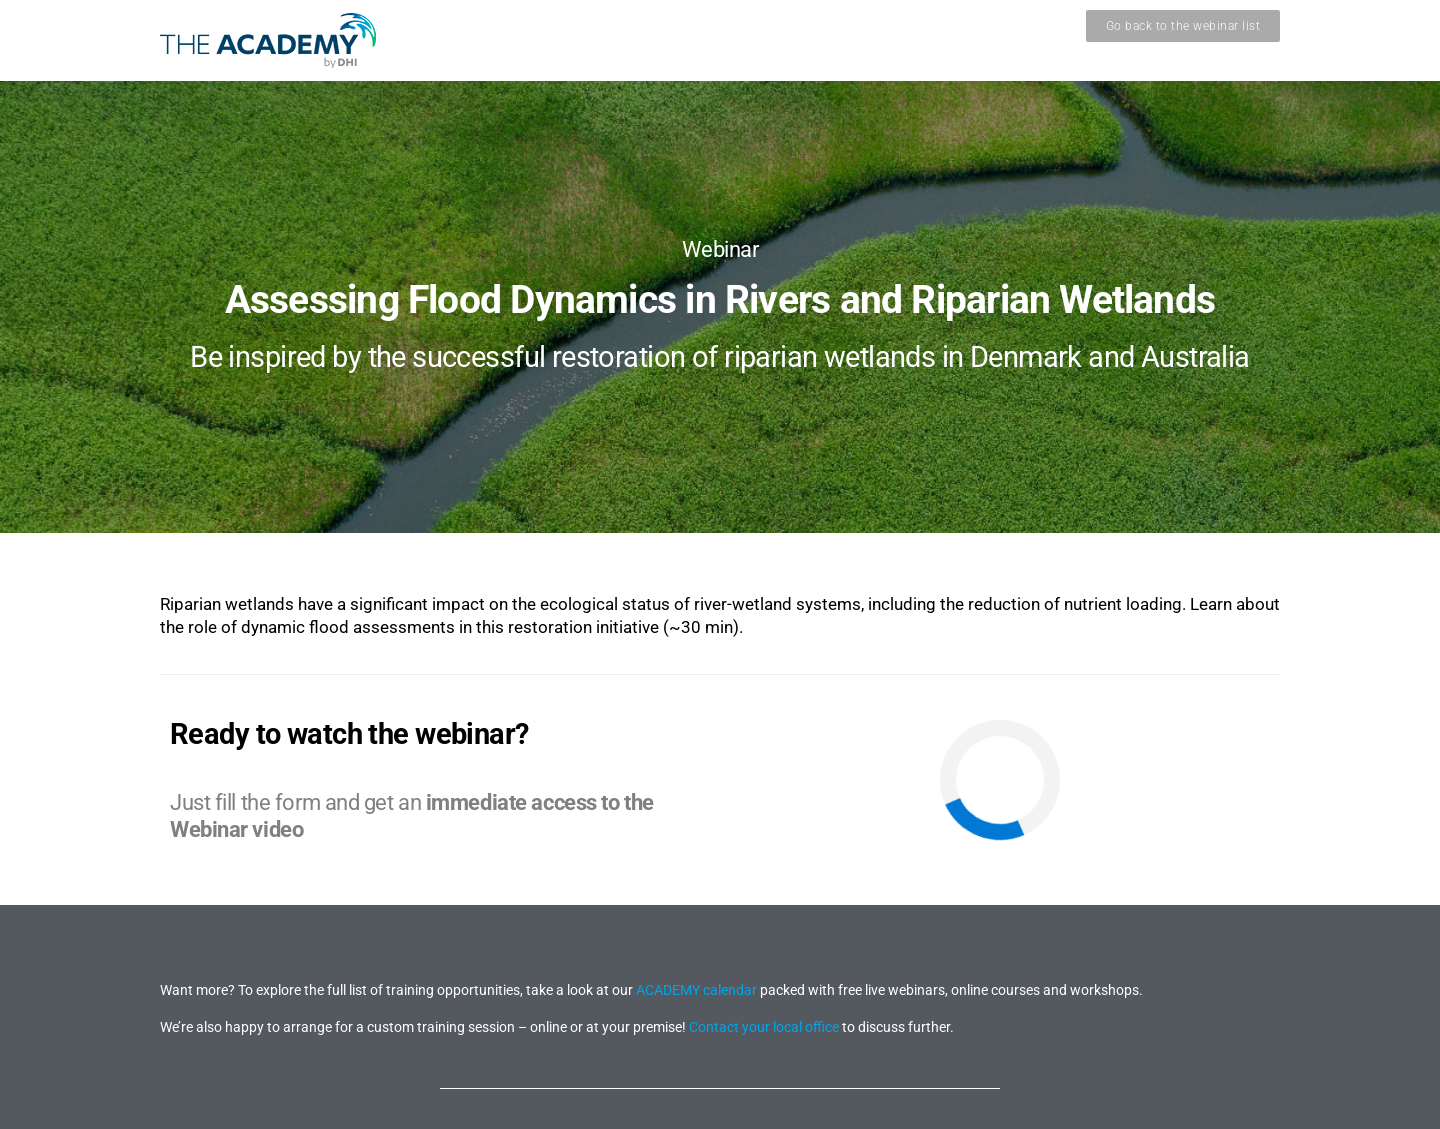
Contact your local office (764, 1027)
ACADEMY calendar (696, 990)
